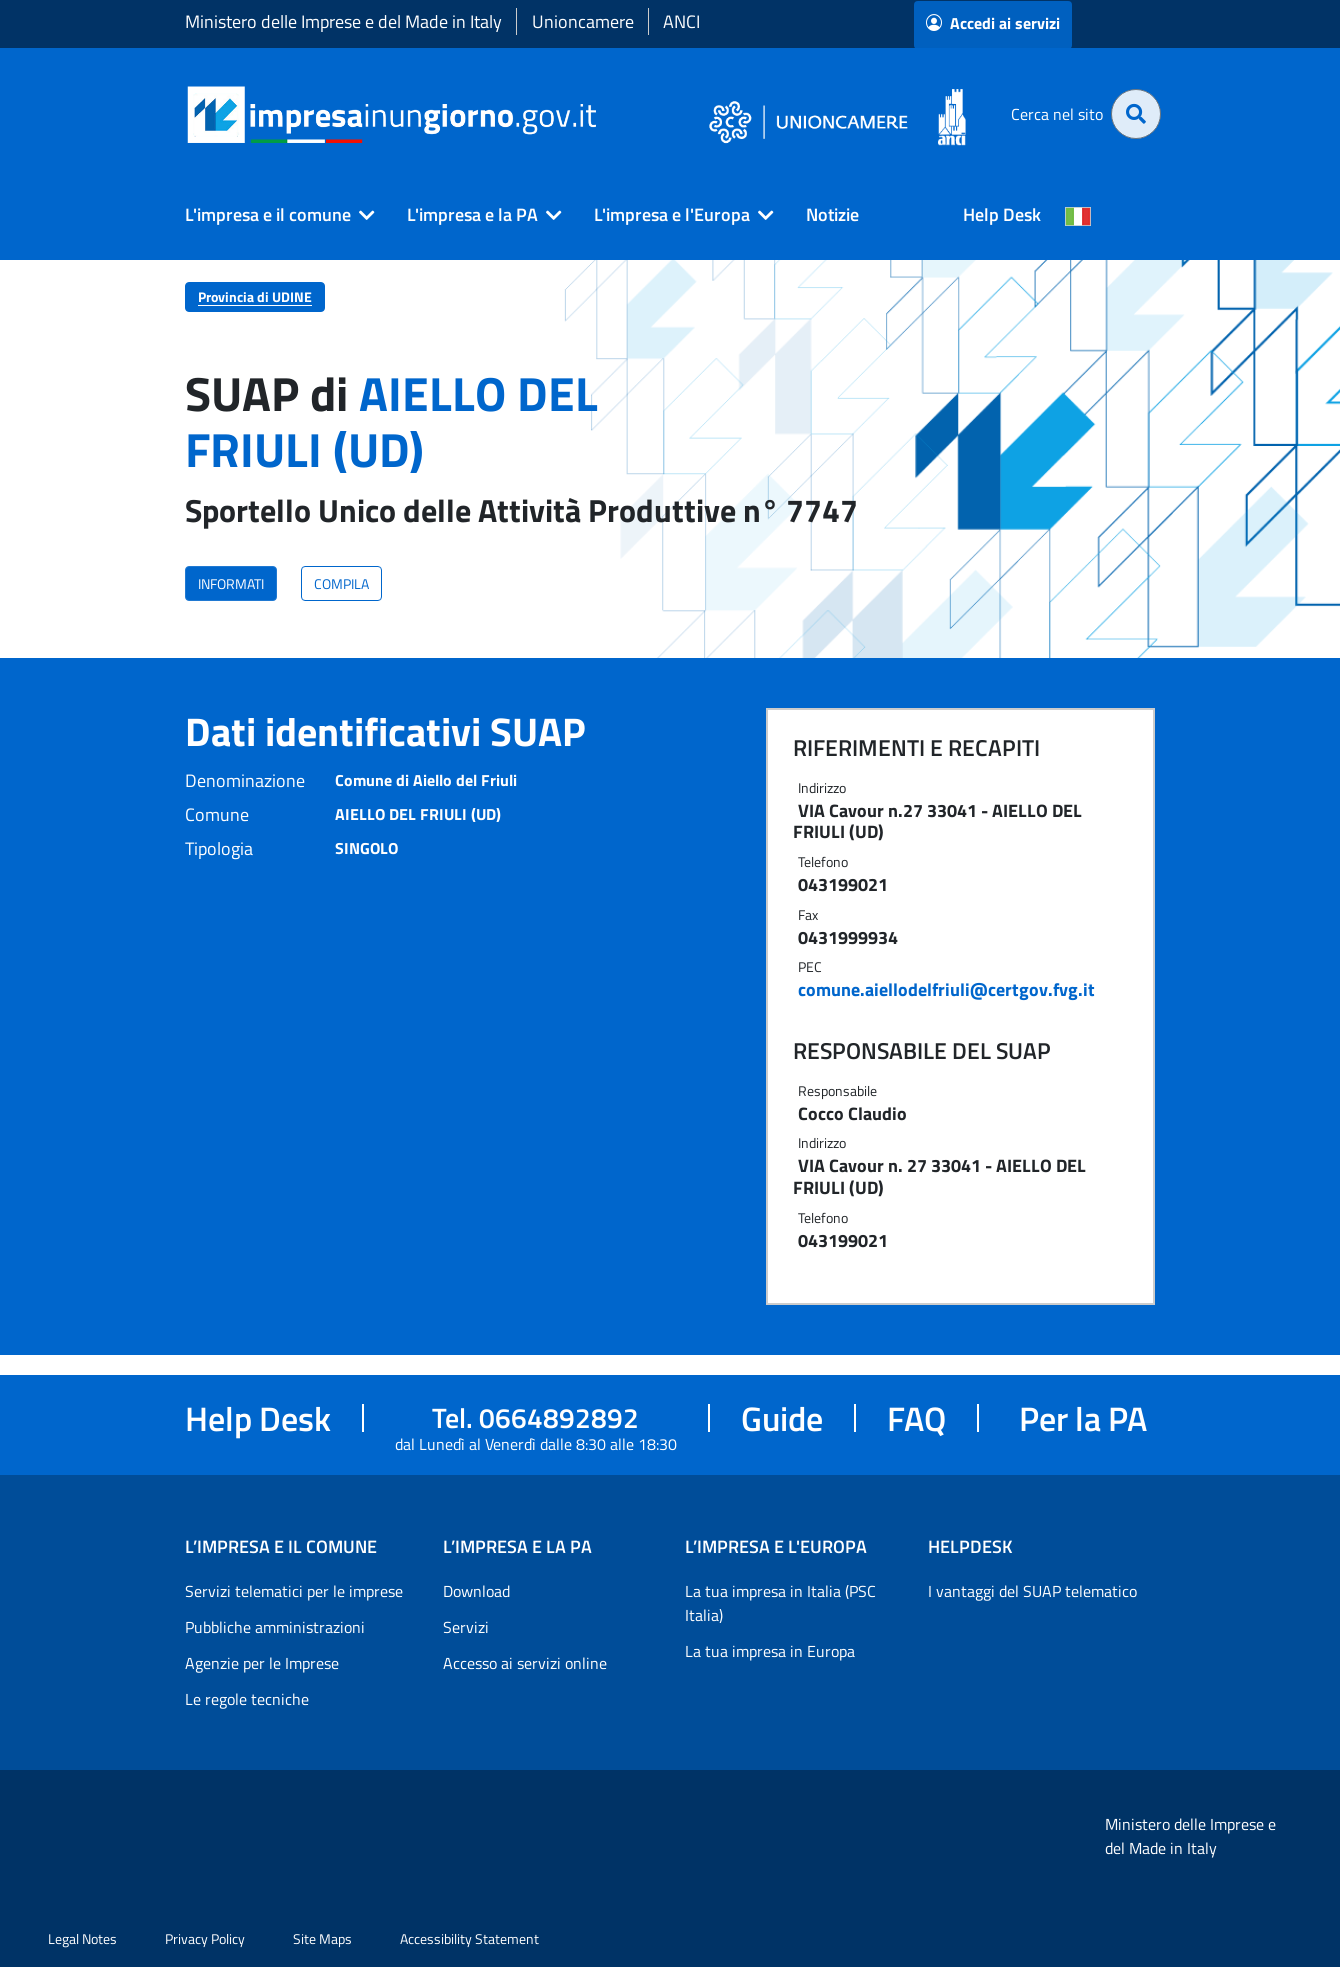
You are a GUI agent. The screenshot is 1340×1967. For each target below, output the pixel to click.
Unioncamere (583, 21)
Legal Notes (82, 1938)
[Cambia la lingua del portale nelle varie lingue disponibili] (1078, 215)
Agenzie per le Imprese (262, 1663)
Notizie (832, 214)
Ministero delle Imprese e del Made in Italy (343, 21)
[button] (272, 215)
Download (476, 1591)
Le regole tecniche (247, 1699)
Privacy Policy (205, 1938)
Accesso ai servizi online (525, 1663)
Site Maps (322, 1938)
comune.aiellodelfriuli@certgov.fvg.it (946, 989)
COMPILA (341, 583)
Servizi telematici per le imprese (294, 1591)
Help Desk (1002, 214)
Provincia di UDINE (255, 296)
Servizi (466, 1627)
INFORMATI (231, 583)
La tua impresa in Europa (770, 1651)
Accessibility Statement (469, 1938)
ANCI (681, 21)
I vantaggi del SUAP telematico (1032, 1591)
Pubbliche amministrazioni (275, 1627)
